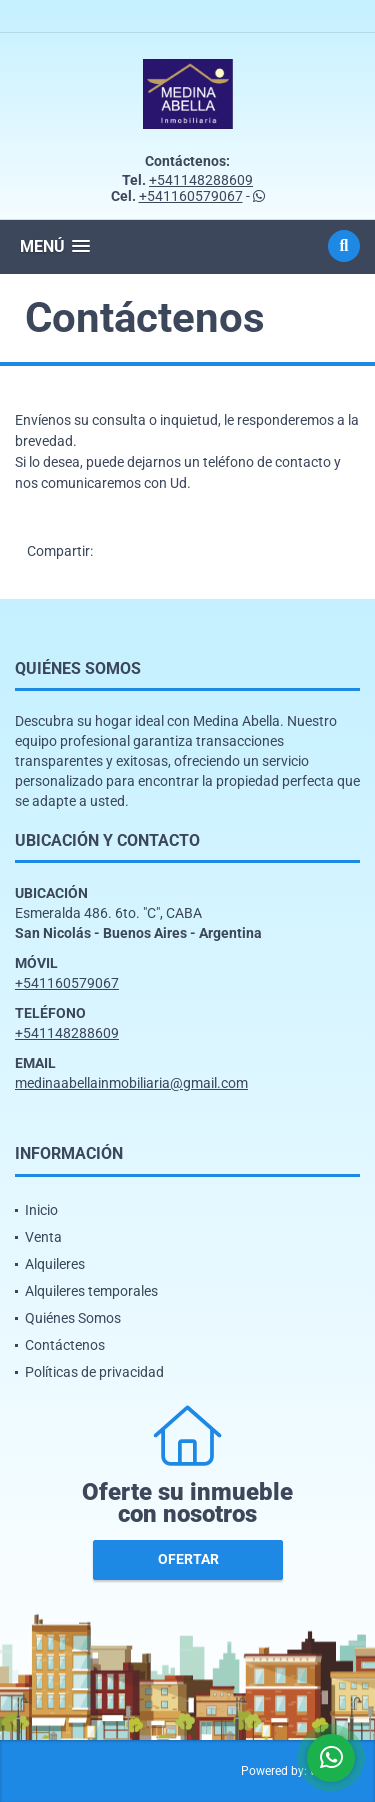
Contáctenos (65, 1345)
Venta (43, 1237)
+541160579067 (191, 196)
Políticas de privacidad (94, 1372)
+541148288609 (201, 180)
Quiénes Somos (73, 1318)
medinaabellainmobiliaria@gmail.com (131, 1083)
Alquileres (55, 1264)
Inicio (41, 1210)
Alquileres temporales (91, 1291)
